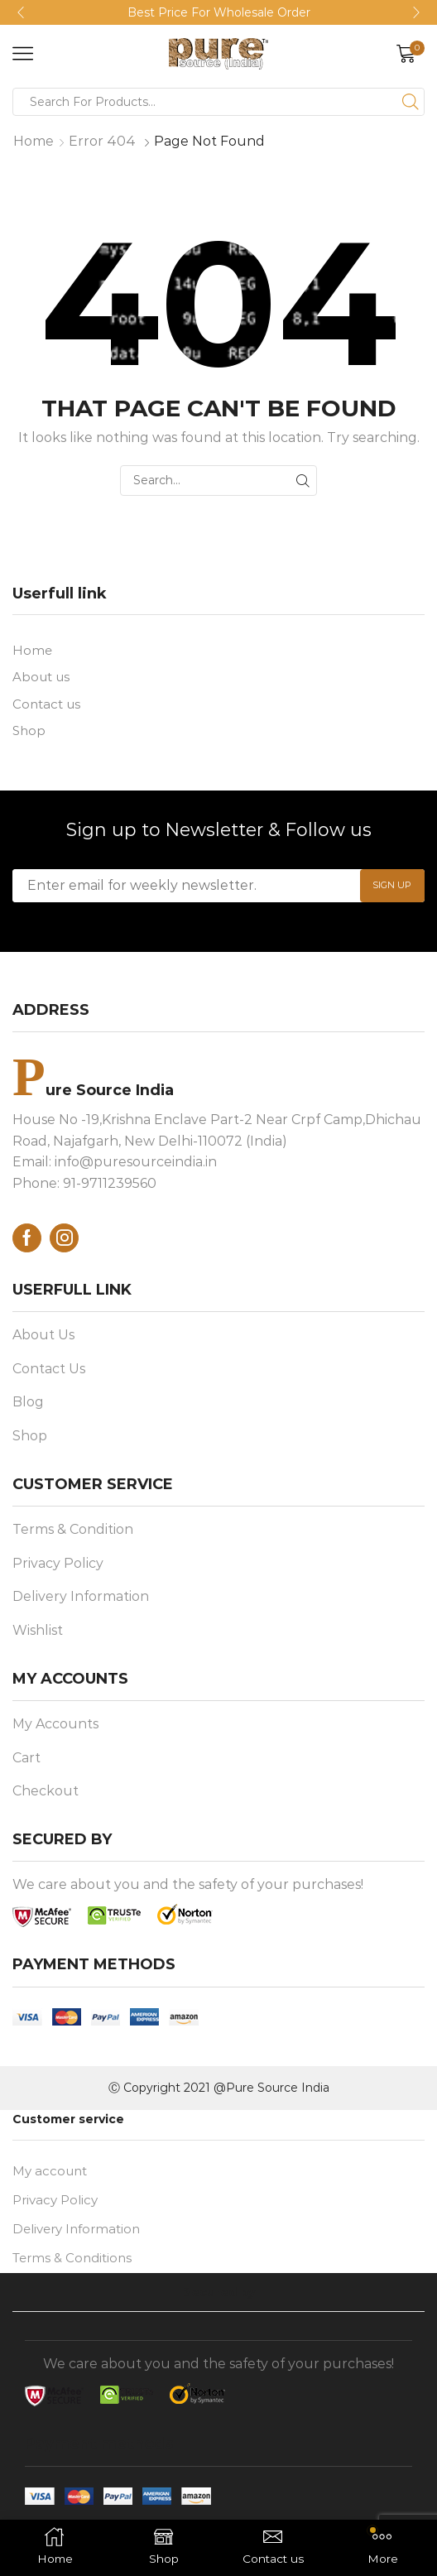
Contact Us (48, 1373)
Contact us (48, 706)
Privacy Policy (57, 1567)
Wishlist (37, 1634)
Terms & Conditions (75, 2267)
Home (33, 141)
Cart (26, 1762)
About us (43, 678)
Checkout (45, 1796)
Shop (29, 734)
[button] (20, 12)
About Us (43, 1340)
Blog (28, 1407)
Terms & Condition (72, 1534)
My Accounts (55, 1729)
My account (51, 2176)
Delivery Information (80, 1601)
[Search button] (410, 102)
